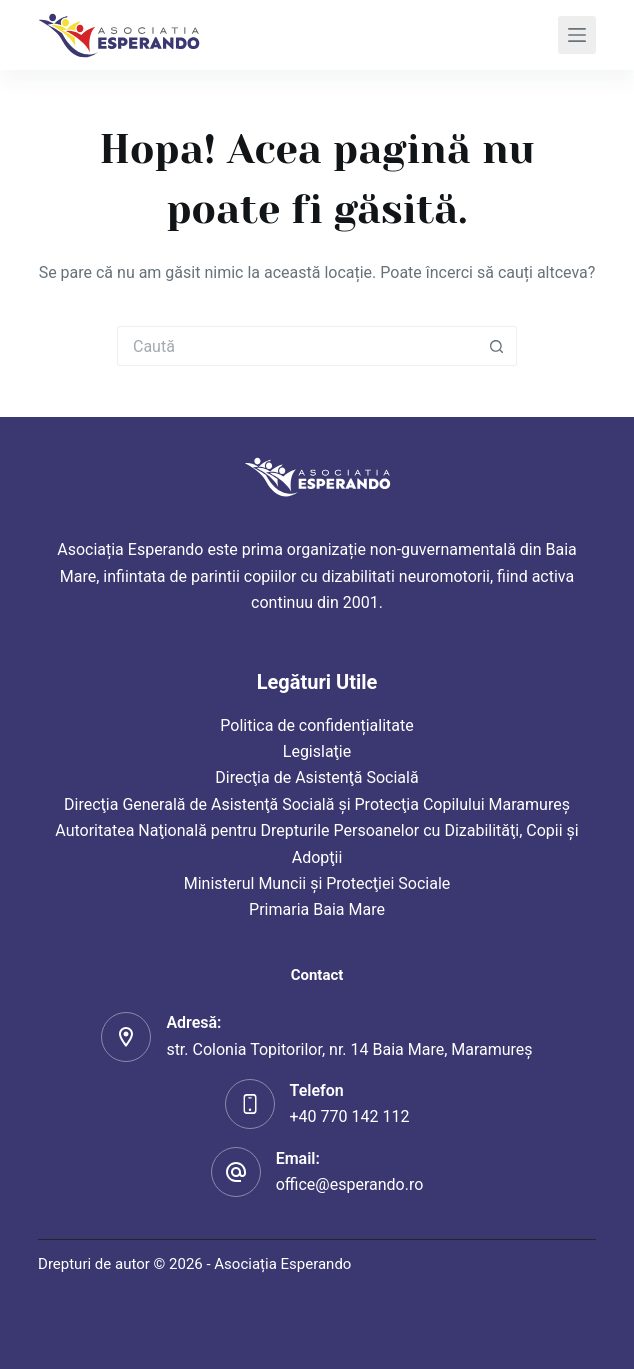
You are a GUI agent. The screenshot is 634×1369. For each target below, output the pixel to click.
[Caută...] (297, 346)
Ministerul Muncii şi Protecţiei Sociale (317, 883)
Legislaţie (317, 751)
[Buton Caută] (497, 346)
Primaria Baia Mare (317, 909)
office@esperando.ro (350, 1184)
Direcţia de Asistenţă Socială (316, 777)
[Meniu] (577, 35)
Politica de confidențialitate (316, 725)
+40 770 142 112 (350, 1116)
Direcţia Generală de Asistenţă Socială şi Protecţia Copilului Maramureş (317, 804)
